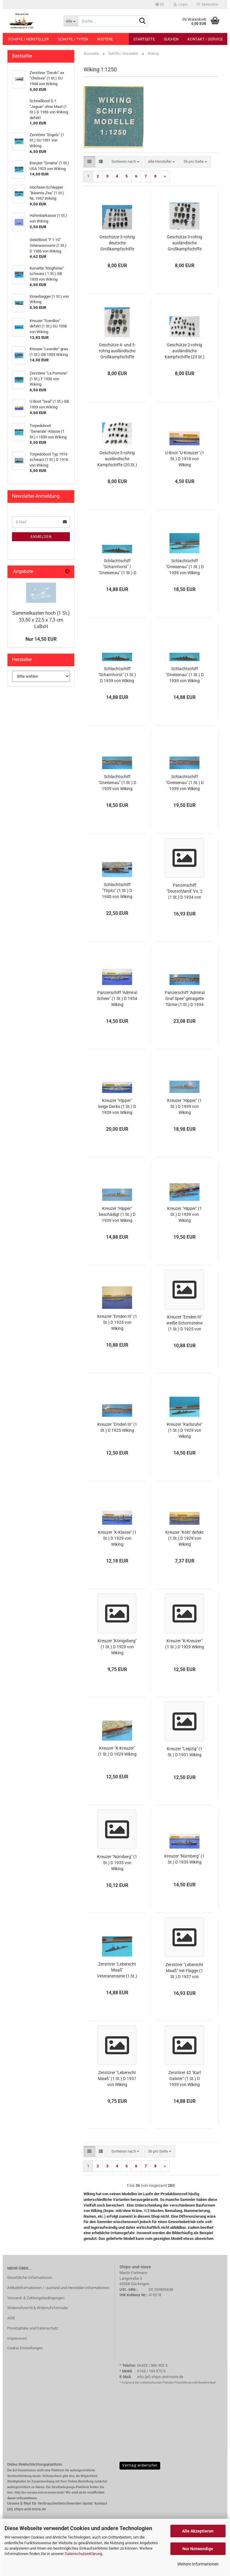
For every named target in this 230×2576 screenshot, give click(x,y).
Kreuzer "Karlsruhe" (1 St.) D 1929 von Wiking (184, 1430)
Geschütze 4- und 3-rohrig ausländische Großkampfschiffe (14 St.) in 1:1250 (117, 351)
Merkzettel (207, 4)
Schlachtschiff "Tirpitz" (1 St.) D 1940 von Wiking (117, 890)
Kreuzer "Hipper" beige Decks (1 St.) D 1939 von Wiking (117, 1106)
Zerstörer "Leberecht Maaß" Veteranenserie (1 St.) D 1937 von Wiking (117, 1970)
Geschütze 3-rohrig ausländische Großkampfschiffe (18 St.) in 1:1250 (184, 243)
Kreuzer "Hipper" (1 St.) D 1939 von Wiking (184, 1106)
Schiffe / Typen (73, 39)
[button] (160, 4)
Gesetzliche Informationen (29, 2277)
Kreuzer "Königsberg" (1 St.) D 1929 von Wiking (117, 1646)
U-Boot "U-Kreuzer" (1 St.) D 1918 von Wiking (184, 458)
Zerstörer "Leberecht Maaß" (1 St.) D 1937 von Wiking (117, 2078)
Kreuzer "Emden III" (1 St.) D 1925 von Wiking (117, 1322)
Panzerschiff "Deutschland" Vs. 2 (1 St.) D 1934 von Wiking (184, 891)
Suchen (171, 39)
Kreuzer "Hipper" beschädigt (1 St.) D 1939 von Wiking (117, 1214)
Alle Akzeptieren (198, 2531)
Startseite (144, 39)
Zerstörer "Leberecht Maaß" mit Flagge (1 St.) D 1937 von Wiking (184, 1971)
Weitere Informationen (198, 2564)
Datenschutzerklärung (83, 2553)
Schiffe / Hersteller (28, 39)
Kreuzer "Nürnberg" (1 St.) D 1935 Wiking (184, 1859)
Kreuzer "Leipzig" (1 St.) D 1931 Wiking (184, 1751)
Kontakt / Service (205, 39)
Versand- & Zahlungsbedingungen (35, 2298)
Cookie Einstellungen (25, 2348)
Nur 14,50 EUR (41, 639)
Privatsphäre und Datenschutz (32, 2328)
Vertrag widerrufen (140, 2465)
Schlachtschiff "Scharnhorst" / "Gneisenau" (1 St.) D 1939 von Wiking (117, 567)
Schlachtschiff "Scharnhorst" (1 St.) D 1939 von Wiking (117, 674)
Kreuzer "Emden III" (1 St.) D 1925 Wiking (117, 1427)
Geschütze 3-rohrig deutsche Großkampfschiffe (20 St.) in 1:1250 (117, 243)
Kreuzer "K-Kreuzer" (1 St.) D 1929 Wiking (184, 1643)
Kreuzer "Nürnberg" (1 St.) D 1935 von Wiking (117, 1862)
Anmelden (41, 537)
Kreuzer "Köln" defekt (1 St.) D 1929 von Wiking (184, 1538)
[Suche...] (70, 21)
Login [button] (180, 4)
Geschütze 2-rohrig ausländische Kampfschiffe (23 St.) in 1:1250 (185, 351)
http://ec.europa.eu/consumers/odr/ (39, 2492)
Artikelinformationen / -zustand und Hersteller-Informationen (58, 2287)
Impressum (17, 2338)
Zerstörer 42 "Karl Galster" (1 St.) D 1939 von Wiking (184, 2078)
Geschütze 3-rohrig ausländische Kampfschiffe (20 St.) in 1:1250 (117, 459)
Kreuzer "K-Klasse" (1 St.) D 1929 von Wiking (117, 1538)
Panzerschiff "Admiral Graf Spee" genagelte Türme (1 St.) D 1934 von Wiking (185, 998)
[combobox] (125, 162)
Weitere (105, 39)
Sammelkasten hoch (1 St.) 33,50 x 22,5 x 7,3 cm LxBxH (41, 620)
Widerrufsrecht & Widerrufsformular (37, 2308)
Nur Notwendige (197, 2548)
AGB (11, 2318)
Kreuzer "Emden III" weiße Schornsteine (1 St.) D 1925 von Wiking (184, 1323)
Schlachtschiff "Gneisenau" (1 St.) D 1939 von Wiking (185, 566)
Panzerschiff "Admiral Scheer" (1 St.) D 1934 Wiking (117, 998)
